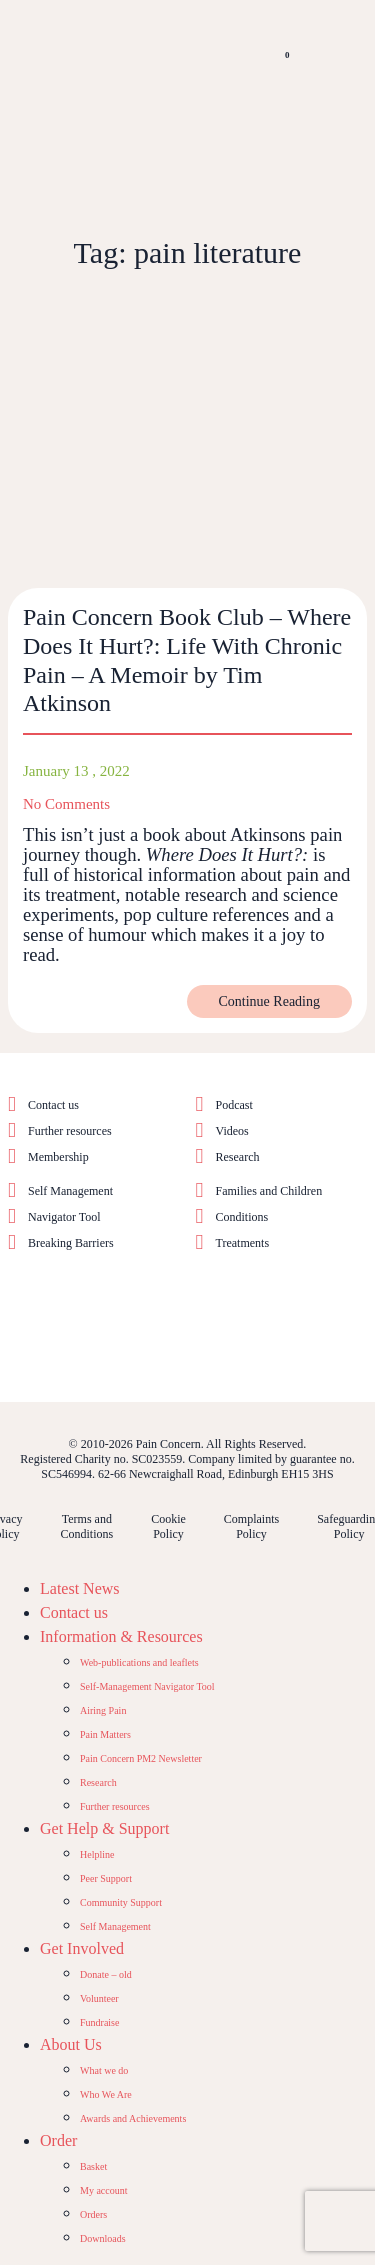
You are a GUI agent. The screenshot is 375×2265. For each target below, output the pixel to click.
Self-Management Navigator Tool (147, 1686)
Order (58, 2140)
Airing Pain (103, 1710)
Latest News (80, 1588)
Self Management (70, 1191)
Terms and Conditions (86, 1526)
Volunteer (99, 1998)
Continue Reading (270, 1001)
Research (238, 1157)
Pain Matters (105, 1734)
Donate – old (106, 1974)
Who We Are (106, 2094)
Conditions (242, 1217)
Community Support (121, 1902)
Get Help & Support (104, 1828)
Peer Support (106, 1878)
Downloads (103, 2238)
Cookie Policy (168, 1526)
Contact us (53, 1105)
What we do (104, 2070)
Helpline (97, 1854)
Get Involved (82, 1948)
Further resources (70, 1131)
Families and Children (269, 1191)
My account (104, 2190)
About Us (71, 2044)
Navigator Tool (64, 1217)
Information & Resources (121, 1636)
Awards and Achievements (133, 2118)
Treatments (243, 1243)
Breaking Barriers (71, 1243)
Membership (58, 1157)
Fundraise (99, 2022)
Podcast (234, 1105)
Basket (93, 2166)
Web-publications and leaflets (139, 1662)
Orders (93, 2214)
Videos (232, 1131)
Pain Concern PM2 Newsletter (141, 1758)
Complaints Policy (251, 1526)
